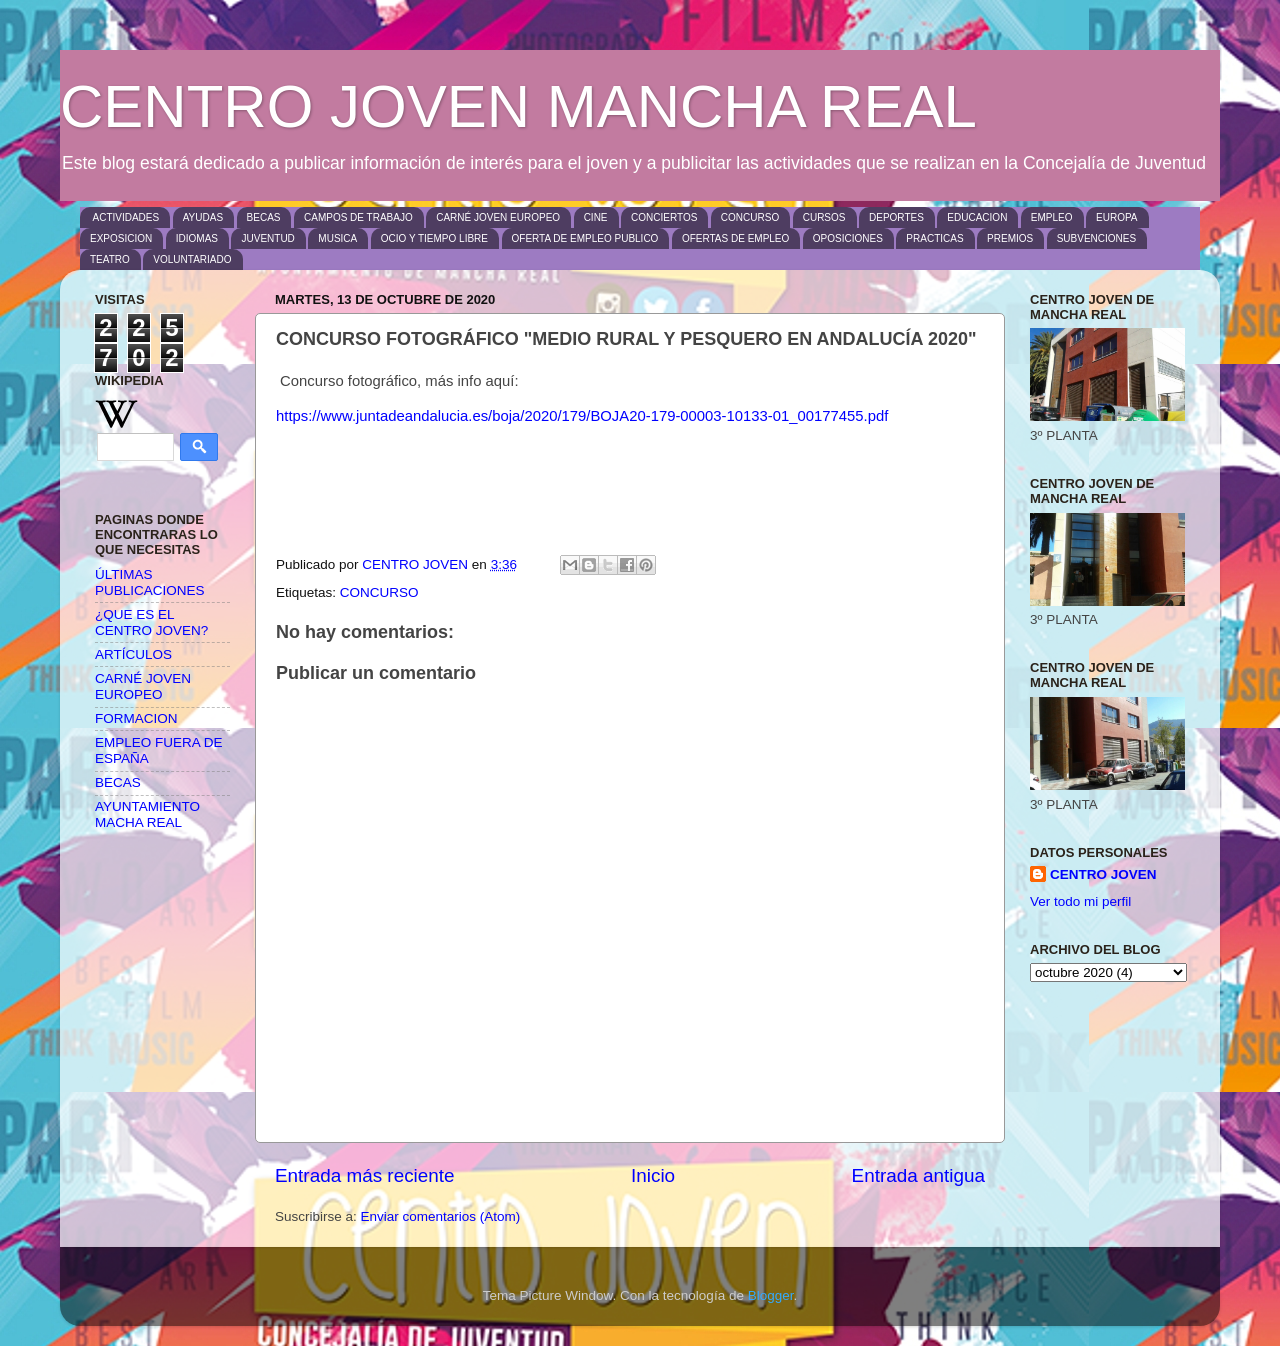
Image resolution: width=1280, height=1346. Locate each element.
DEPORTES (896, 217)
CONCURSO (750, 217)
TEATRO (110, 259)
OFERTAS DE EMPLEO (735, 238)
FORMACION (136, 718)
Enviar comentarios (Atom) (441, 1216)
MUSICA (337, 238)
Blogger (771, 1295)
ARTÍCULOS (133, 654)
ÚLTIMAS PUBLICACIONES (150, 582)
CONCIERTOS (664, 217)
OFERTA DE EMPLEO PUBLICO (585, 238)
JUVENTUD (267, 238)
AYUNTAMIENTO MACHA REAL (147, 814)
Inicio (653, 1175)
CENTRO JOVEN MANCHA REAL (518, 106)
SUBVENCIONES (1096, 238)
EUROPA (1117, 217)
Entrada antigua (918, 1175)
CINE (596, 217)
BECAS (264, 217)
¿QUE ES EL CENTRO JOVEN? (151, 622)
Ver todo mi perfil (1080, 901)
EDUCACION (977, 217)
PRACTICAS (934, 238)
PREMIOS (1010, 238)
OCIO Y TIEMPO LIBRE (434, 238)
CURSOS (824, 217)
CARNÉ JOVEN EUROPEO (498, 217)
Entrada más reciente (365, 1175)
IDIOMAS (197, 238)
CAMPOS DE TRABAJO (358, 217)
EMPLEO (1052, 217)
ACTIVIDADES (126, 217)
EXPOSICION (121, 238)
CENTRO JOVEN (1103, 874)
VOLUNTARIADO (192, 259)
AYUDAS (203, 217)
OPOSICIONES (848, 238)
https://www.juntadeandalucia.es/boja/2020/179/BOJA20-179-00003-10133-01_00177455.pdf (582, 416)
